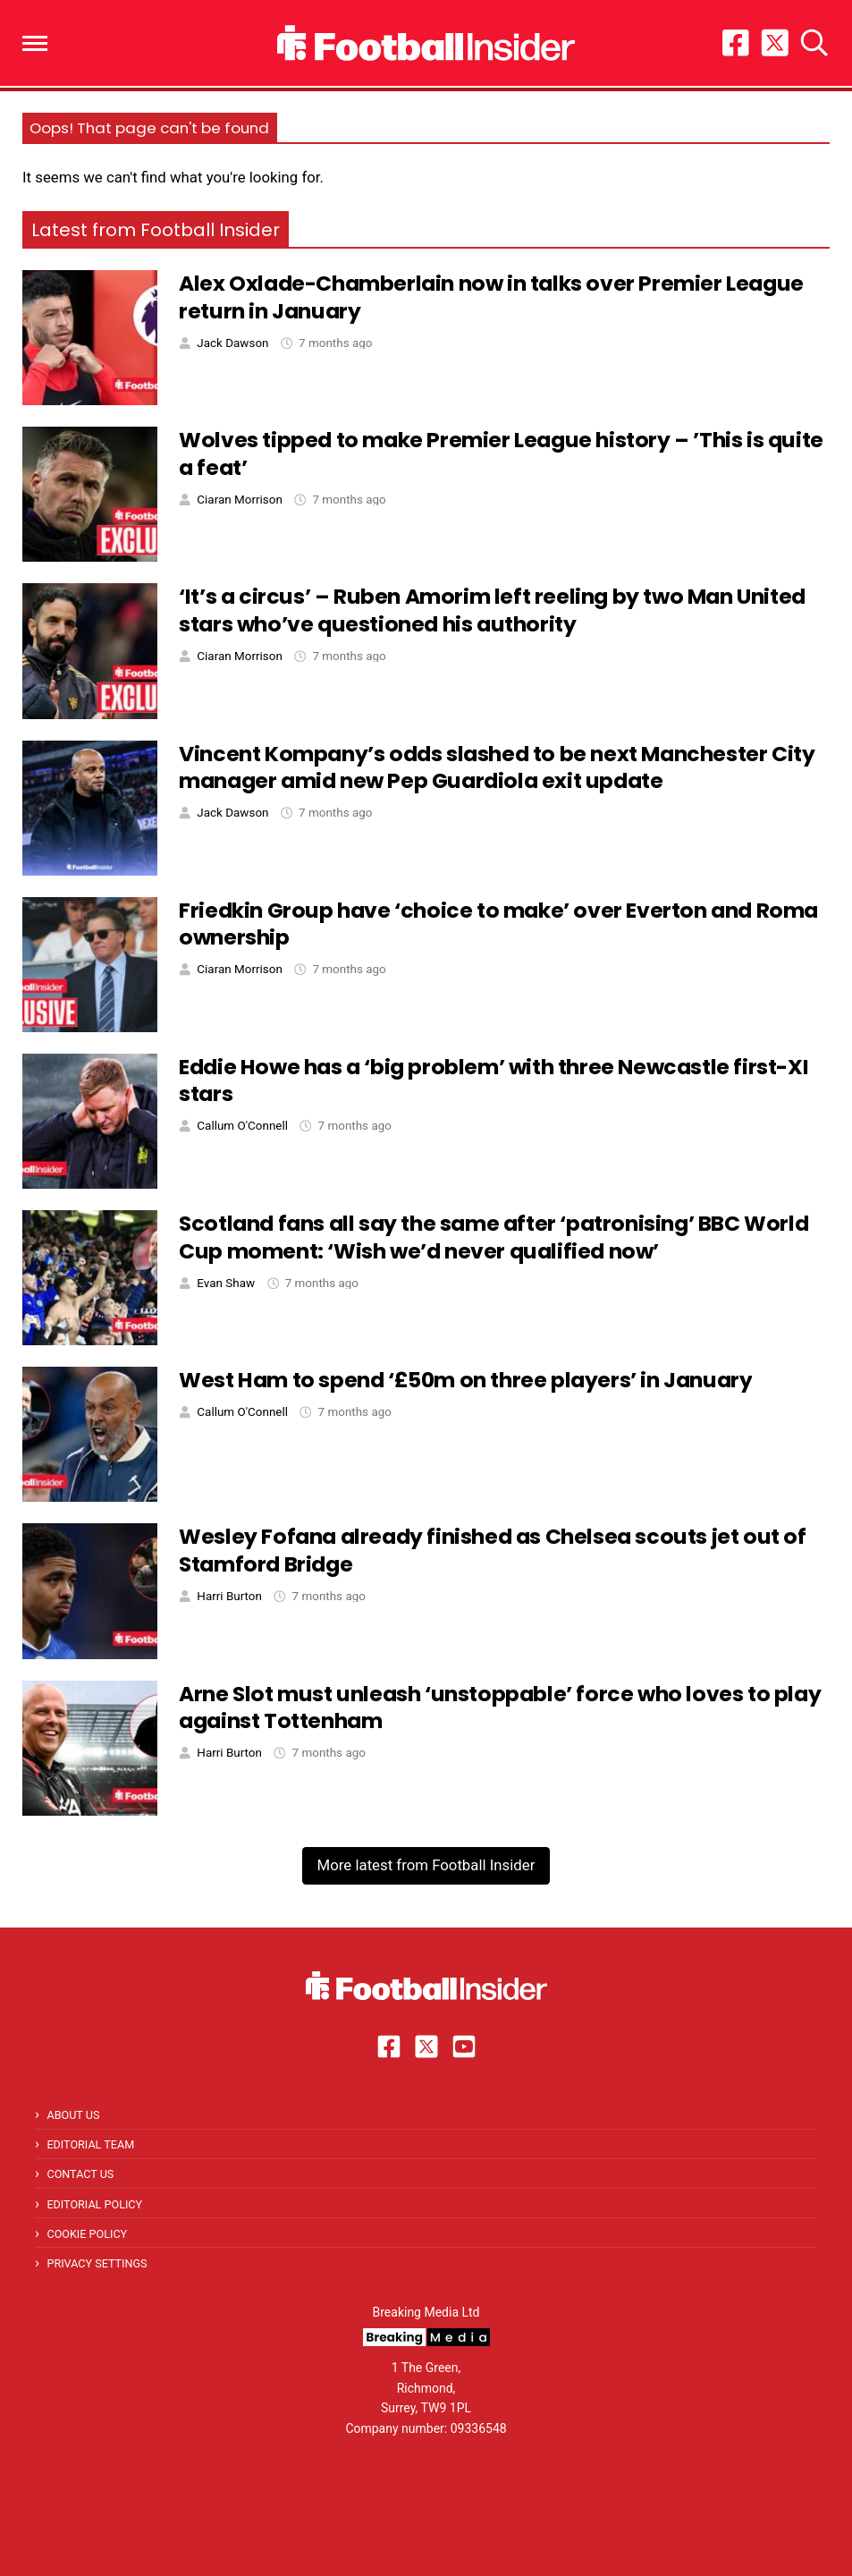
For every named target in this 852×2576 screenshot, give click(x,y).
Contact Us (80, 2174)
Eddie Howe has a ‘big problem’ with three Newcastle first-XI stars (493, 1080)
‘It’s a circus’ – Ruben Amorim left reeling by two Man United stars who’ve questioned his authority (492, 610)
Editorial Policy (94, 2204)
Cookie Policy (86, 2234)
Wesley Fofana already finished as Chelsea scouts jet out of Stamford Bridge (492, 1550)
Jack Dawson (232, 343)
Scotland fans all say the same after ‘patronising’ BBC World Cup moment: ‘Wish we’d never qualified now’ (493, 1237)
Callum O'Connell (242, 1125)
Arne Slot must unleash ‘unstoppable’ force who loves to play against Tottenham (500, 1707)
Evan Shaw (226, 1283)
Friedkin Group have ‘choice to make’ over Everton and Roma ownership (498, 924)
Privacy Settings (96, 2263)
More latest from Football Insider (426, 1865)
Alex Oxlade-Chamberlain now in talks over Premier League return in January (491, 297)
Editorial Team (90, 2144)
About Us (72, 2115)
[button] (34, 43)
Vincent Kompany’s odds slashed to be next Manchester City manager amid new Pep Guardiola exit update (496, 767)
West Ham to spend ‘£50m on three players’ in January (465, 1379)
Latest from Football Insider (155, 229)
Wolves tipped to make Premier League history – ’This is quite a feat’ (501, 453)
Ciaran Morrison (239, 499)
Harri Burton (229, 1596)
